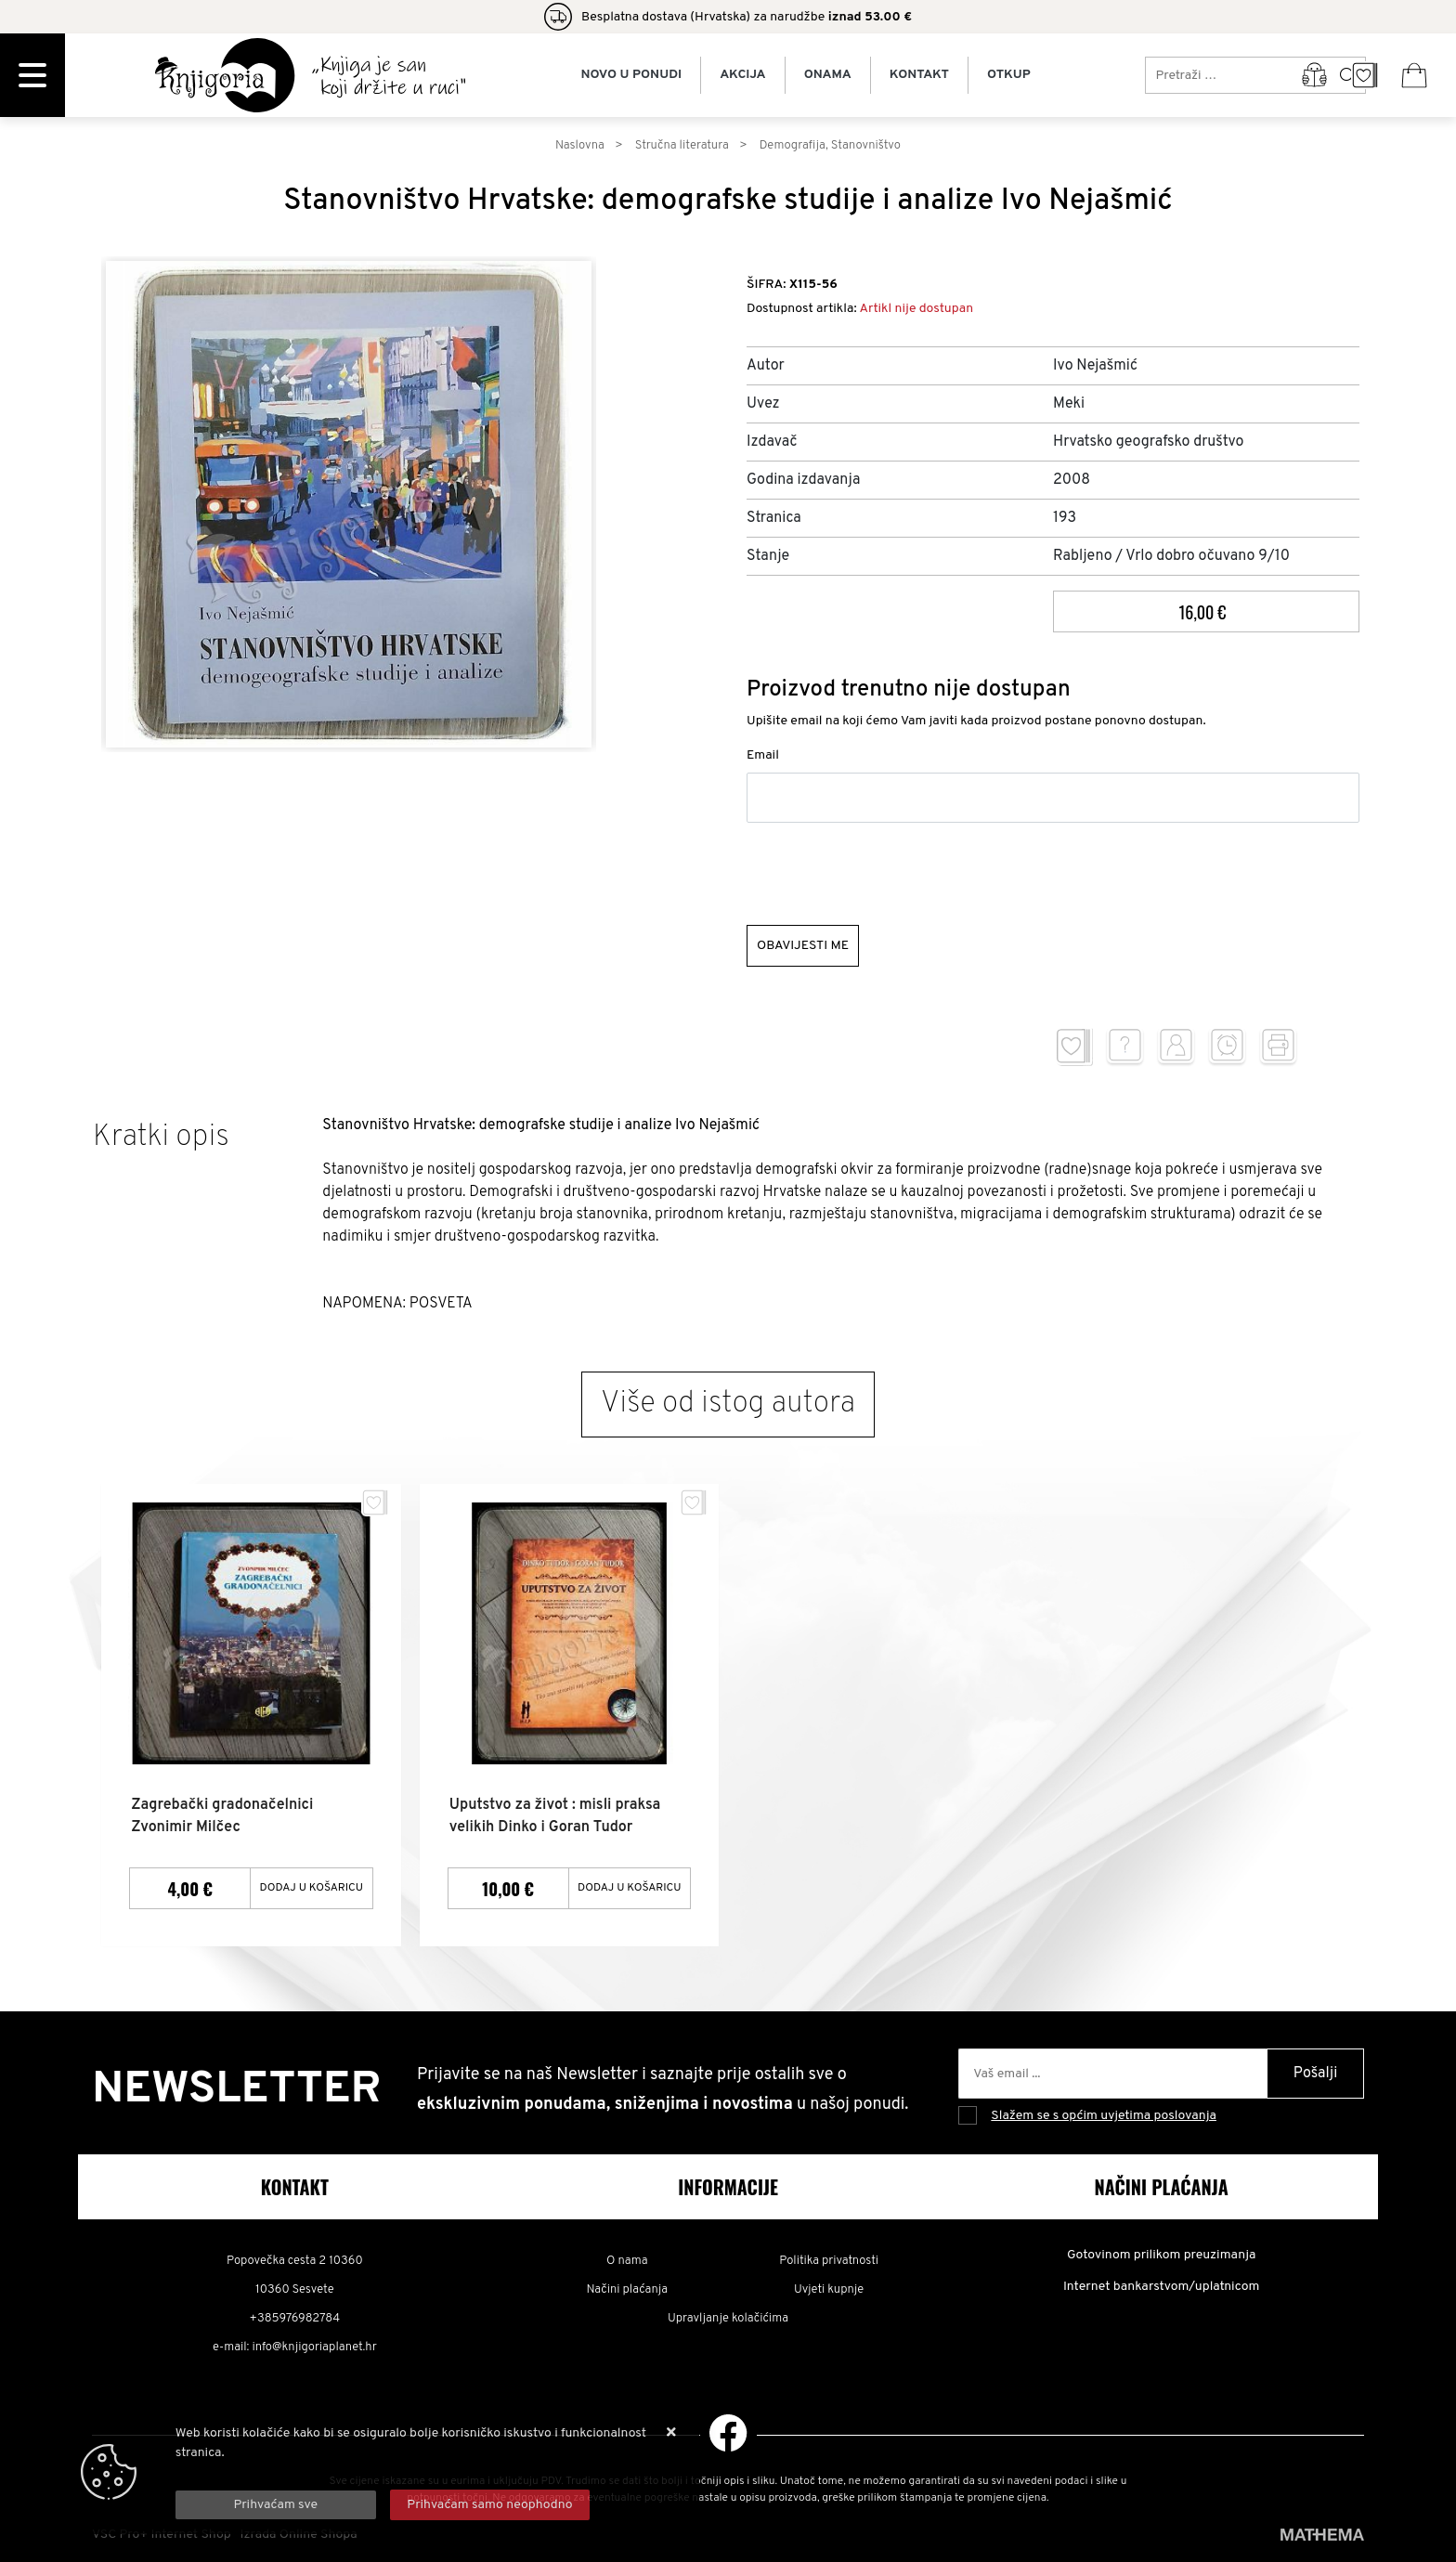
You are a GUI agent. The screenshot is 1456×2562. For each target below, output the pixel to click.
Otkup (1009, 75)
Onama (828, 75)
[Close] (276, 2504)
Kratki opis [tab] (161, 1137)
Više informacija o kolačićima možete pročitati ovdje (326, 2472)
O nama (627, 2260)
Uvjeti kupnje (829, 2289)
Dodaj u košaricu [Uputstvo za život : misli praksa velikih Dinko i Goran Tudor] (630, 1886)
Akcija (742, 75)
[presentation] (888, 874)
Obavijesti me (803, 946)
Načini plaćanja (628, 2289)
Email (763, 755)
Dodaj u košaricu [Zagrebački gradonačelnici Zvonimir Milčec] (312, 1886)
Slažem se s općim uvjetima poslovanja (1103, 2115)
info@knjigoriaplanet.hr (314, 2346)
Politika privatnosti (828, 2260)
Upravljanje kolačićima (728, 2317)
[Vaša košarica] (1414, 75)
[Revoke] (490, 2505)
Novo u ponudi (631, 75)
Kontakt (919, 75)
